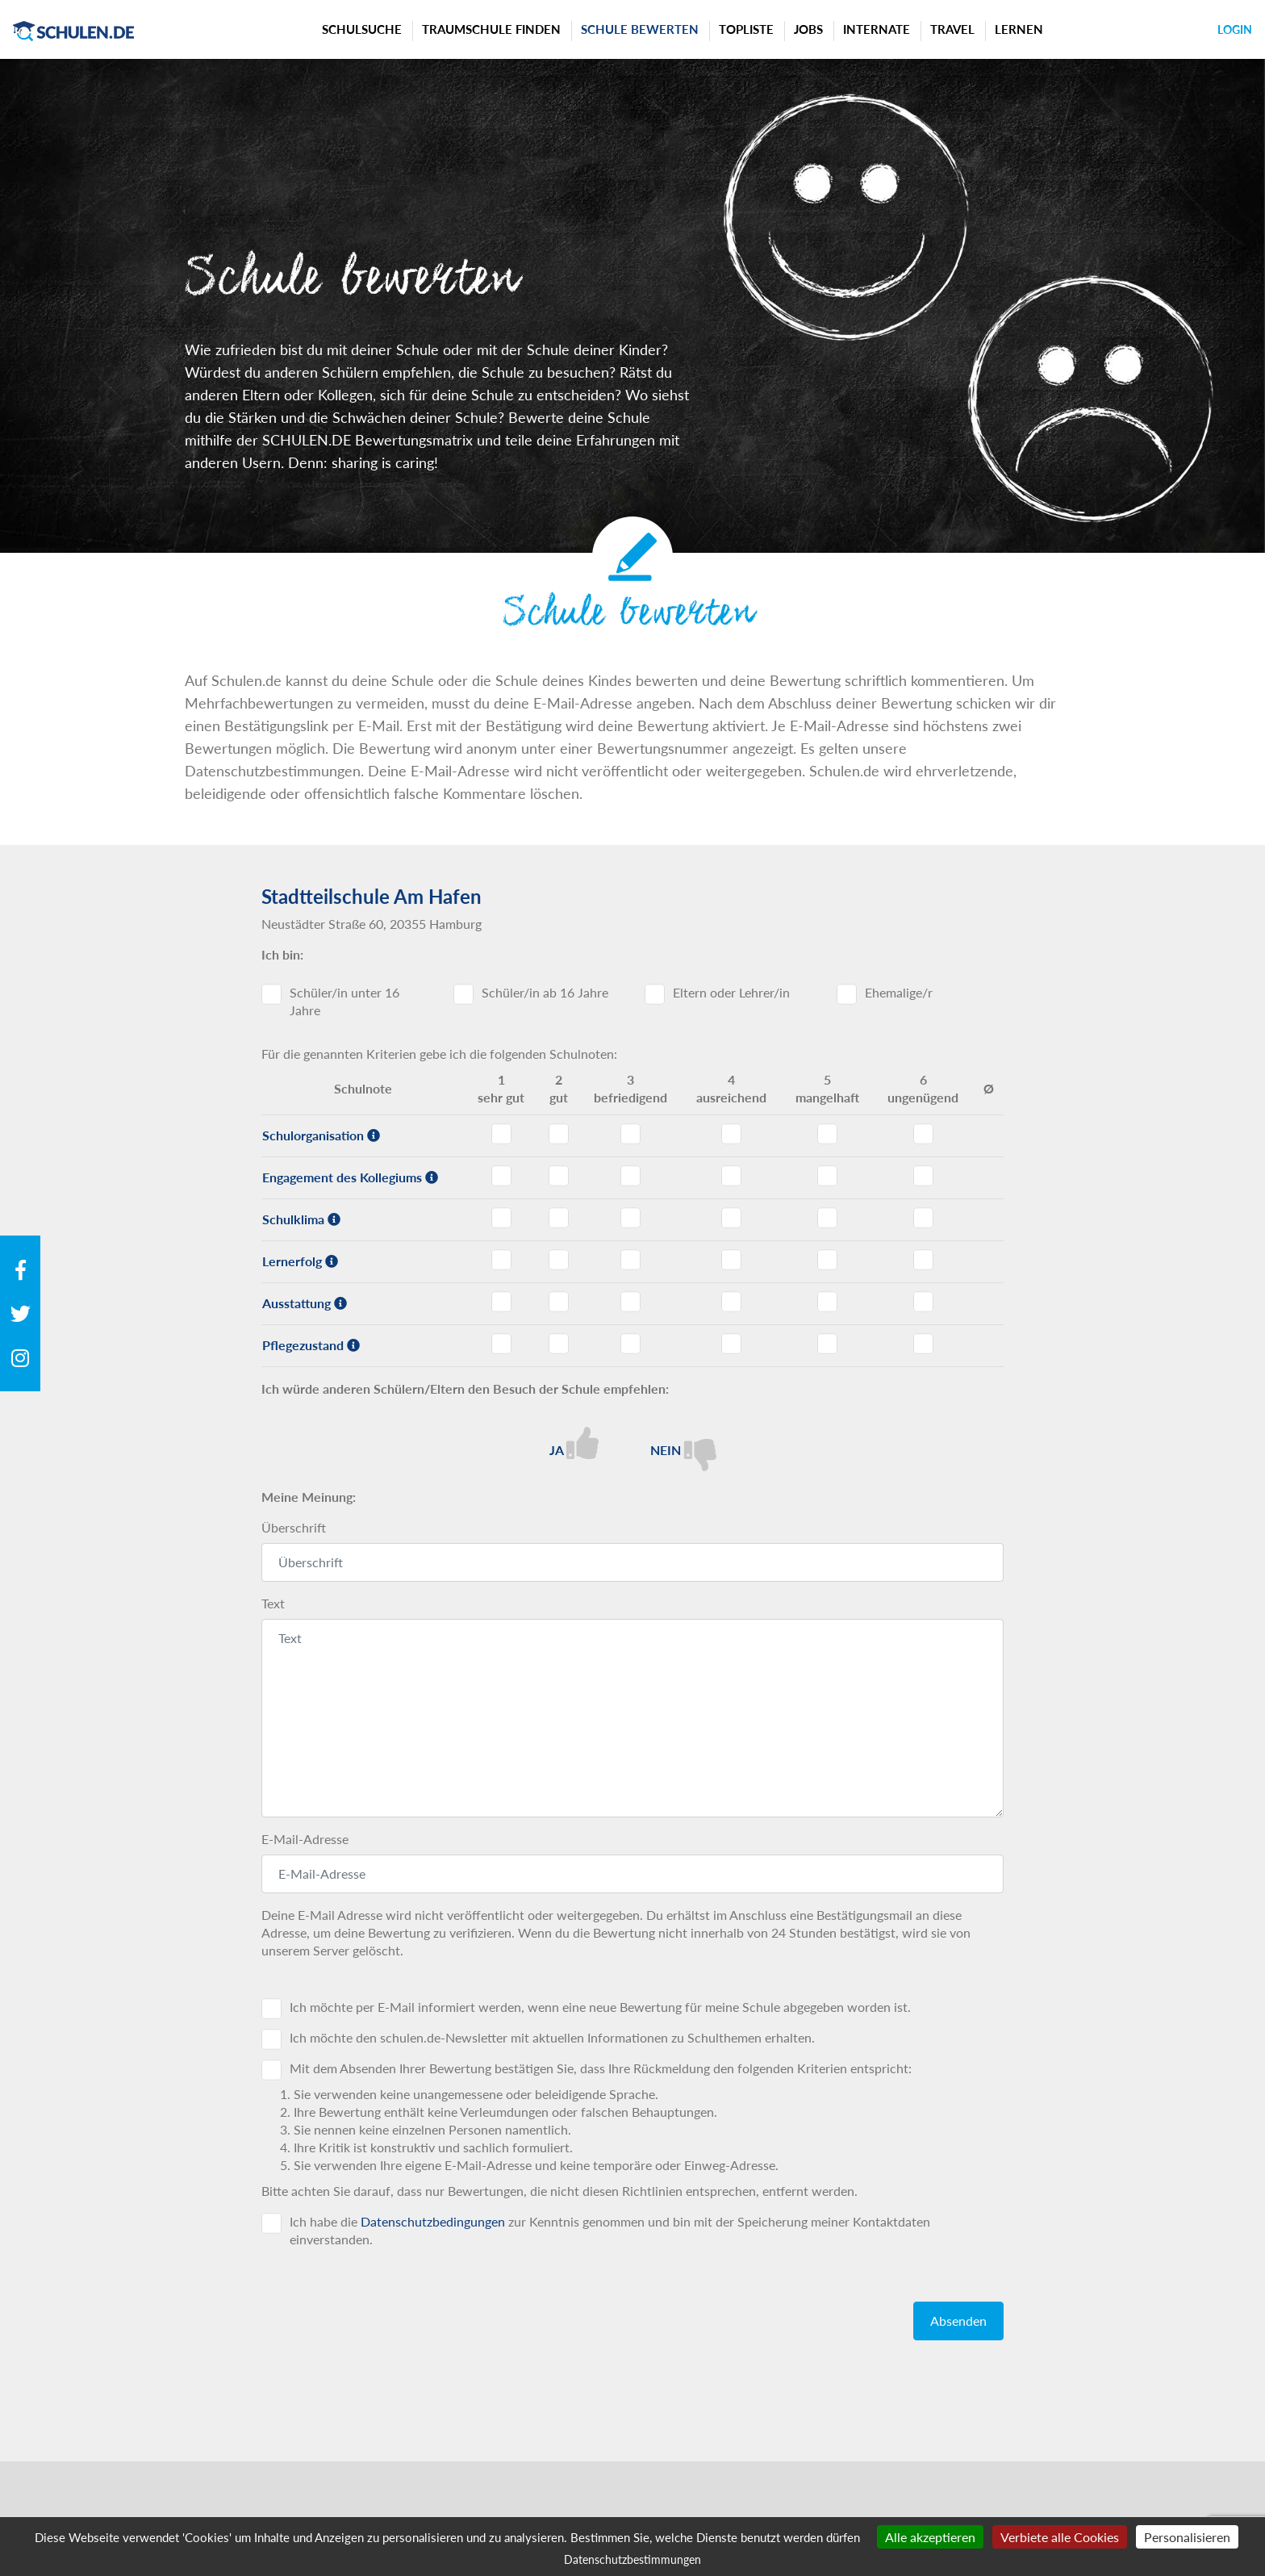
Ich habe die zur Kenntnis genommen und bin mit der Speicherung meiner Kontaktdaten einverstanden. (610, 2230)
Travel (952, 29)
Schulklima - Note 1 (501, 1217)
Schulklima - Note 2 (559, 1217)
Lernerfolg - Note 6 (923, 1259)
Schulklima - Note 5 (827, 1217)
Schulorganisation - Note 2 (559, 1133)
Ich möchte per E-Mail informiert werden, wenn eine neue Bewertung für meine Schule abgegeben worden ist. (600, 2006)
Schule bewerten (640, 29)
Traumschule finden (491, 29)
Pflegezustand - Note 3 (630, 1343)
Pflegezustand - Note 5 (827, 1343)
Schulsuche (362, 29)
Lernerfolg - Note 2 (559, 1259)
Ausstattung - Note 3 (630, 1301)
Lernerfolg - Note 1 (501, 1259)
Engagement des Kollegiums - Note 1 (501, 1175)
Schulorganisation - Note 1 (501, 1133)
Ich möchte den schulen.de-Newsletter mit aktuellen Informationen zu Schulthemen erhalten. (552, 2037)
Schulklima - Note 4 (731, 1217)
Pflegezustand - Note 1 (501, 1343)
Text (273, 1603)
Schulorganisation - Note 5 (827, 1133)
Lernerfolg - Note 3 (630, 1259)
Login (1234, 29)
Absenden (958, 2320)
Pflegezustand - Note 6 (923, 1343)
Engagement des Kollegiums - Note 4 (731, 1175)
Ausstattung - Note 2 (559, 1301)
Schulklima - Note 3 (630, 1217)
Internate (876, 29)
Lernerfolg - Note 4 (731, 1259)
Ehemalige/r (899, 992)
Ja (574, 1443)
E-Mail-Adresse (305, 1838)
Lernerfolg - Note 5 (827, 1259)
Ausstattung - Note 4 (731, 1301)
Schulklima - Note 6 (923, 1217)
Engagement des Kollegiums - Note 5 (827, 1175)
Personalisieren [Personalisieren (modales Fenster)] (1187, 2537)
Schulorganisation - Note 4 (731, 1133)
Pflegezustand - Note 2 (559, 1343)
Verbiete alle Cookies (1059, 2537)
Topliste (746, 29)
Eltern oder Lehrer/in (731, 992)
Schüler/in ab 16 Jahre (545, 992)
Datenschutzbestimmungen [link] (632, 2559)
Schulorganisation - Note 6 (923, 1133)
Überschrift (293, 1527)
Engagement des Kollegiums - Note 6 (923, 1175)
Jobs (808, 29)
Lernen (1019, 29)
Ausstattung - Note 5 (827, 1301)
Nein (683, 1449)
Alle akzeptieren (930, 2537)
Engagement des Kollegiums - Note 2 (559, 1175)
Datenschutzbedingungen (433, 2221)
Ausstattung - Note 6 (923, 1301)
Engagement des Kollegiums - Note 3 (630, 1175)
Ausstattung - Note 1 (501, 1301)
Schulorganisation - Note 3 (630, 1133)
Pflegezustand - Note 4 (731, 1343)
